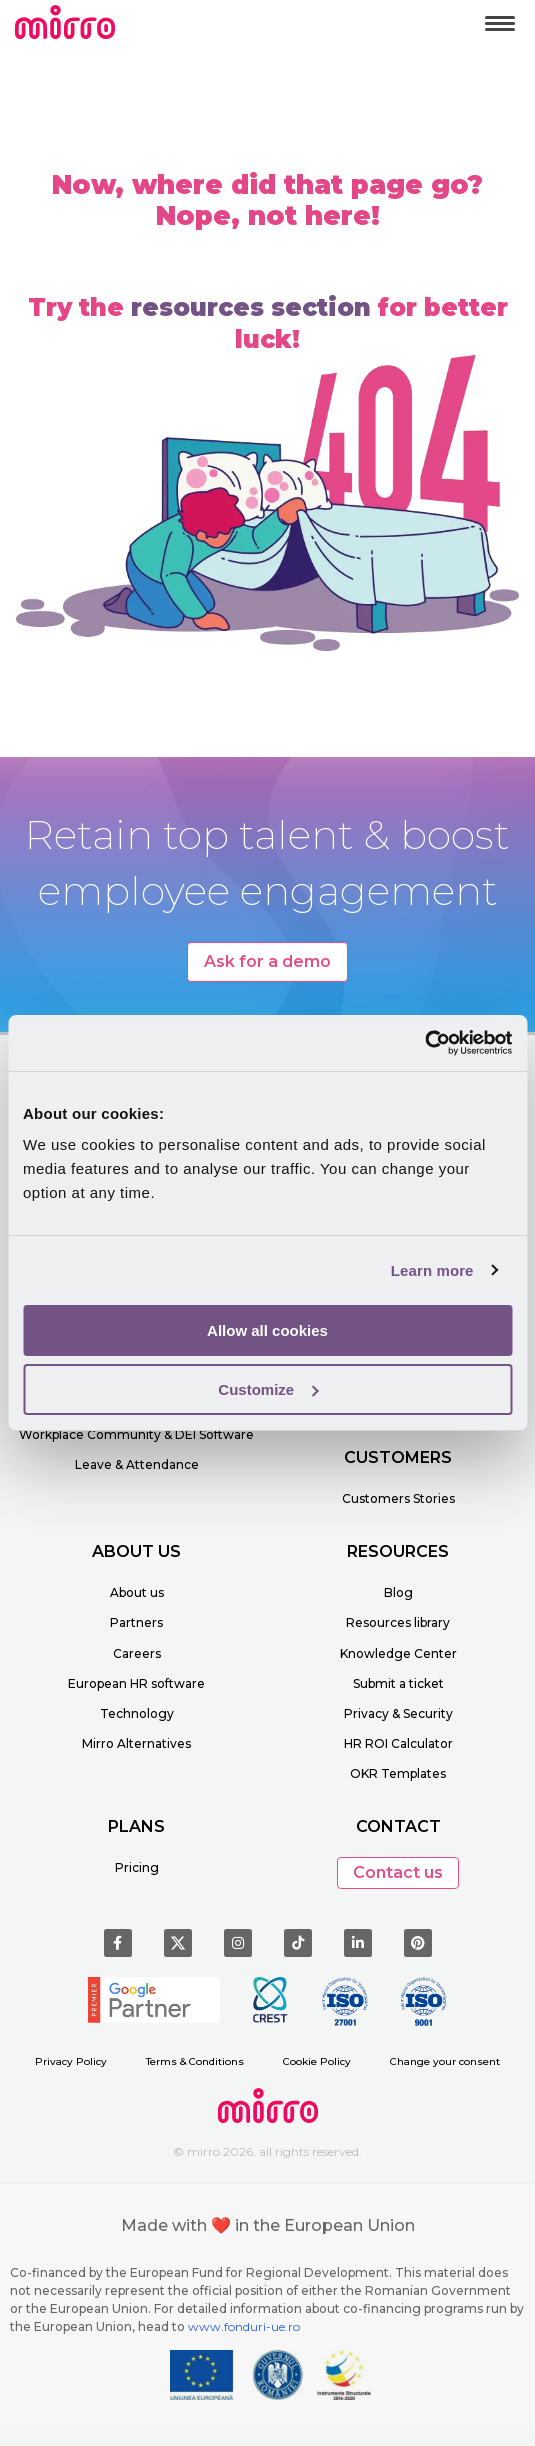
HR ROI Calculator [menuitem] (398, 1743)
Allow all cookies (267, 1330)
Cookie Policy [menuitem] (317, 2061)
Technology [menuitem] (137, 1713)
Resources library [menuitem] (398, 1622)
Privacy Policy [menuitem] (71, 2061)
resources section (251, 307)
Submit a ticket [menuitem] (398, 1683)
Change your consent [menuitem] (445, 2061)
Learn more (432, 1270)
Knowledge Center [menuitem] (398, 1653)
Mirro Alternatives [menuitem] (136, 1743)
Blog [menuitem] (398, 1592)
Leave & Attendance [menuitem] (137, 1464)
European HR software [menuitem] (136, 1683)
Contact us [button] (398, 1872)
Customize (268, 1389)
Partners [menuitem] (136, 1622)
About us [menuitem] (137, 1592)
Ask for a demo (267, 961)
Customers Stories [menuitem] (398, 1498)
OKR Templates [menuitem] (398, 1773)
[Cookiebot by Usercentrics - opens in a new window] (424, 1043)
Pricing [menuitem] (137, 1867)
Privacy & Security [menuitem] (398, 1713)
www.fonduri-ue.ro (244, 2326)
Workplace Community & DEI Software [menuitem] (136, 1434)
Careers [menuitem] (137, 1653)
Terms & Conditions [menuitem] (195, 2061)
